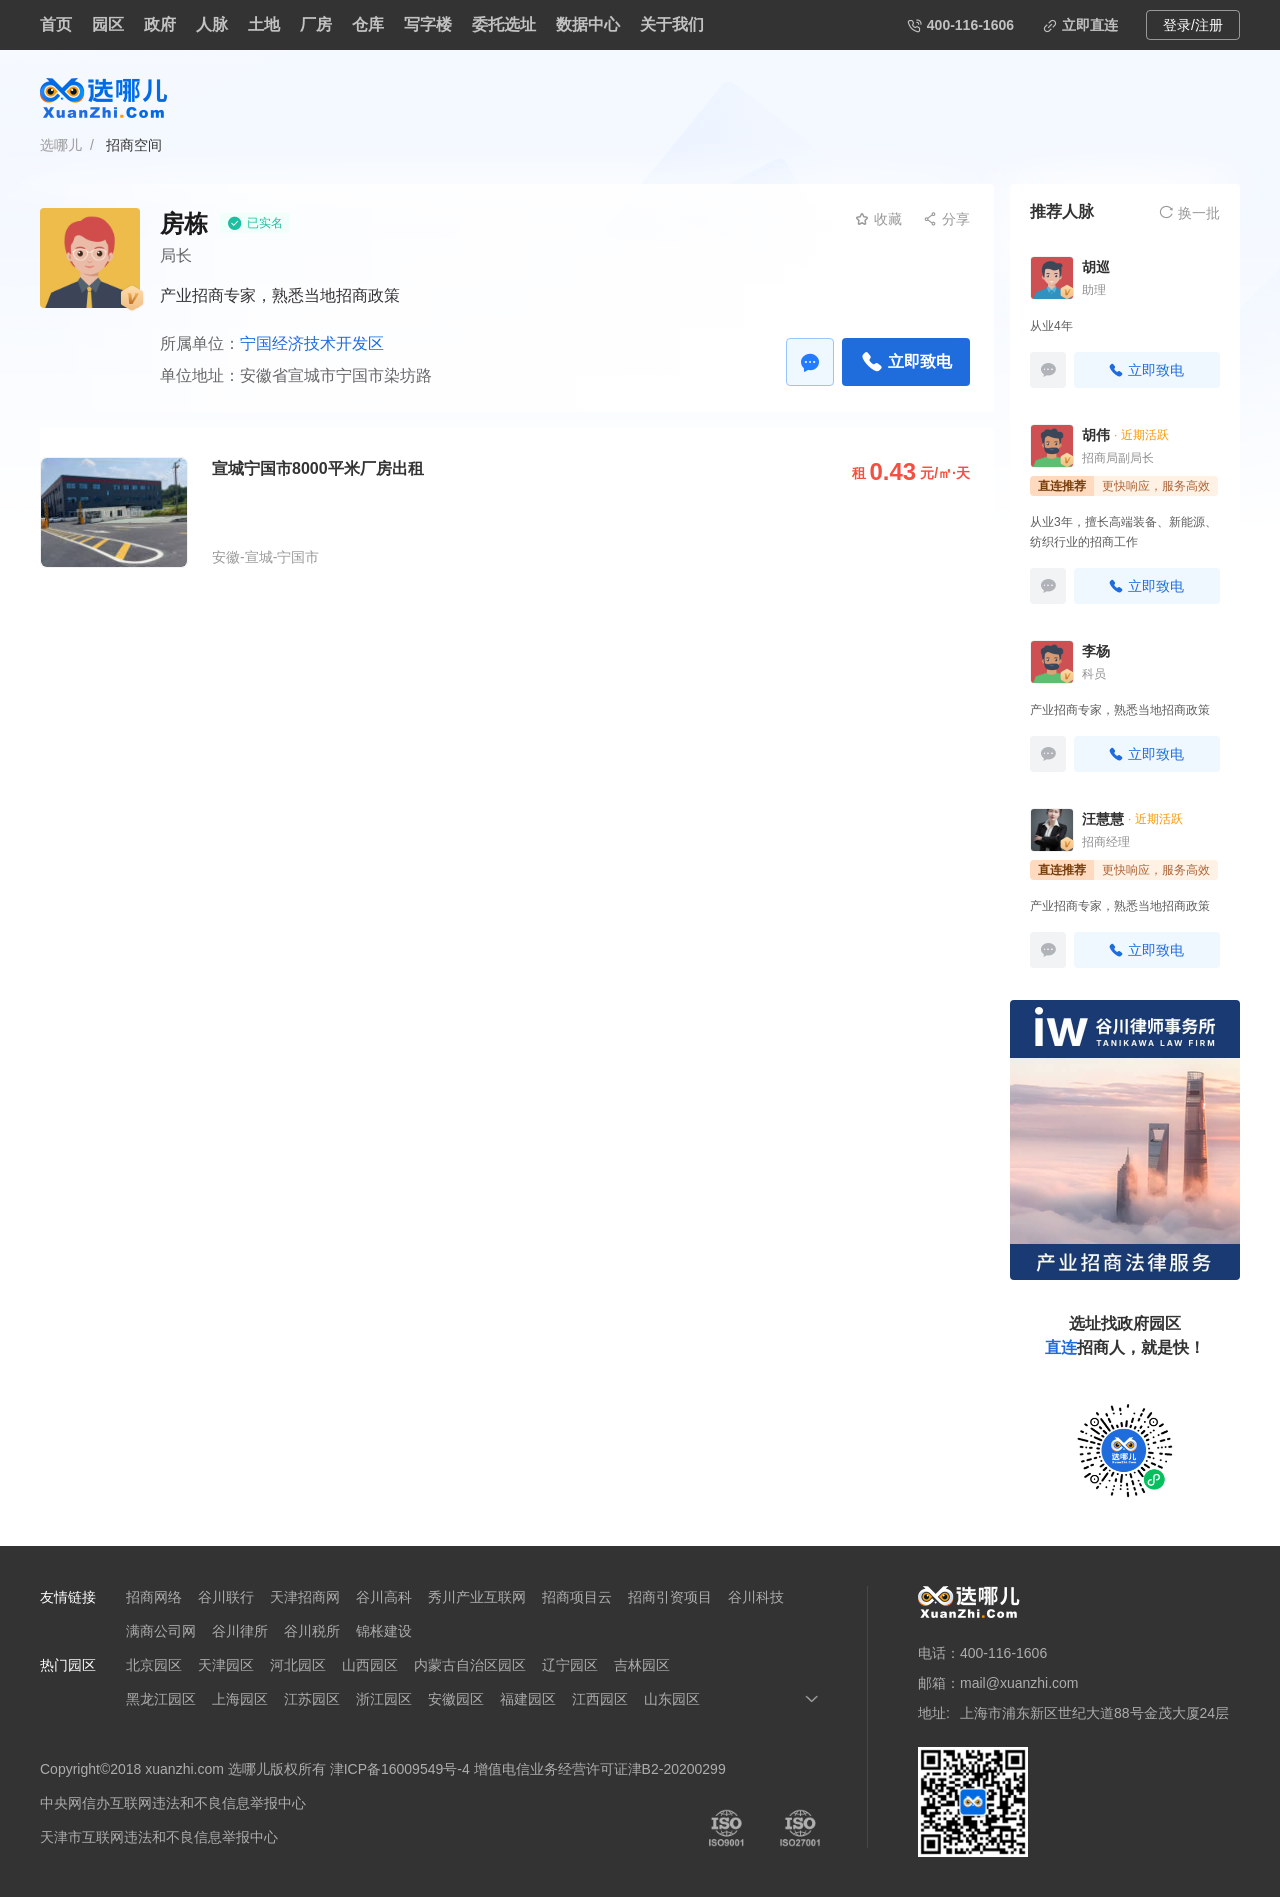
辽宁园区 (570, 1665)
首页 (56, 24)
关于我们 (672, 24)
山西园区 (370, 1665)
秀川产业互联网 (477, 1597)
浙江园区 (384, 1699)
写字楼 (428, 24)
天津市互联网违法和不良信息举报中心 (159, 1837)
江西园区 (600, 1699)
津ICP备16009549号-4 (400, 1769)
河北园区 (298, 1665)
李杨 (1096, 651)
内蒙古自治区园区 (470, 1665)
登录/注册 (1193, 25)
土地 (264, 24)
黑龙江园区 (161, 1699)
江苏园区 (312, 1699)
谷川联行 (226, 1597)
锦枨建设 (384, 1631)
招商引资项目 (670, 1597)
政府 (160, 24)
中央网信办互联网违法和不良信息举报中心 (173, 1803)
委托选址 (504, 24)
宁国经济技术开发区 (312, 343)
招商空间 (134, 145)
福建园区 (528, 1699)
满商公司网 (161, 1631)
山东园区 (672, 1699)
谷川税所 (312, 1631)
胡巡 (1096, 267)
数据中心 (588, 24)
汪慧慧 (1103, 819)
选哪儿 (61, 145)
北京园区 (154, 1665)
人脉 (212, 24)
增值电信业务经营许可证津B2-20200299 (600, 1769)
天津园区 (226, 1665)
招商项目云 (577, 1597)
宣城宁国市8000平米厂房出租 (318, 468)
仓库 (368, 24)
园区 (108, 24)
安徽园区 (456, 1699)
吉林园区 (642, 1665)
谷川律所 (240, 1631)
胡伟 (1096, 435)
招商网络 (154, 1597)
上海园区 (240, 1699)
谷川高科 (384, 1597)
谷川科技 (756, 1597)
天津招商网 (305, 1597)
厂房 (316, 24)
